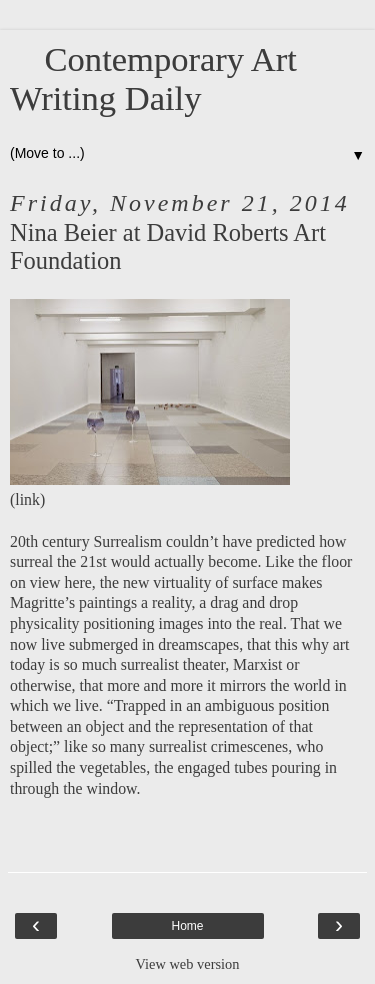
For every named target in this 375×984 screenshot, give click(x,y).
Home (187, 926)
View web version (188, 964)
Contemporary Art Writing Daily (153, 78)
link (27, 499)
